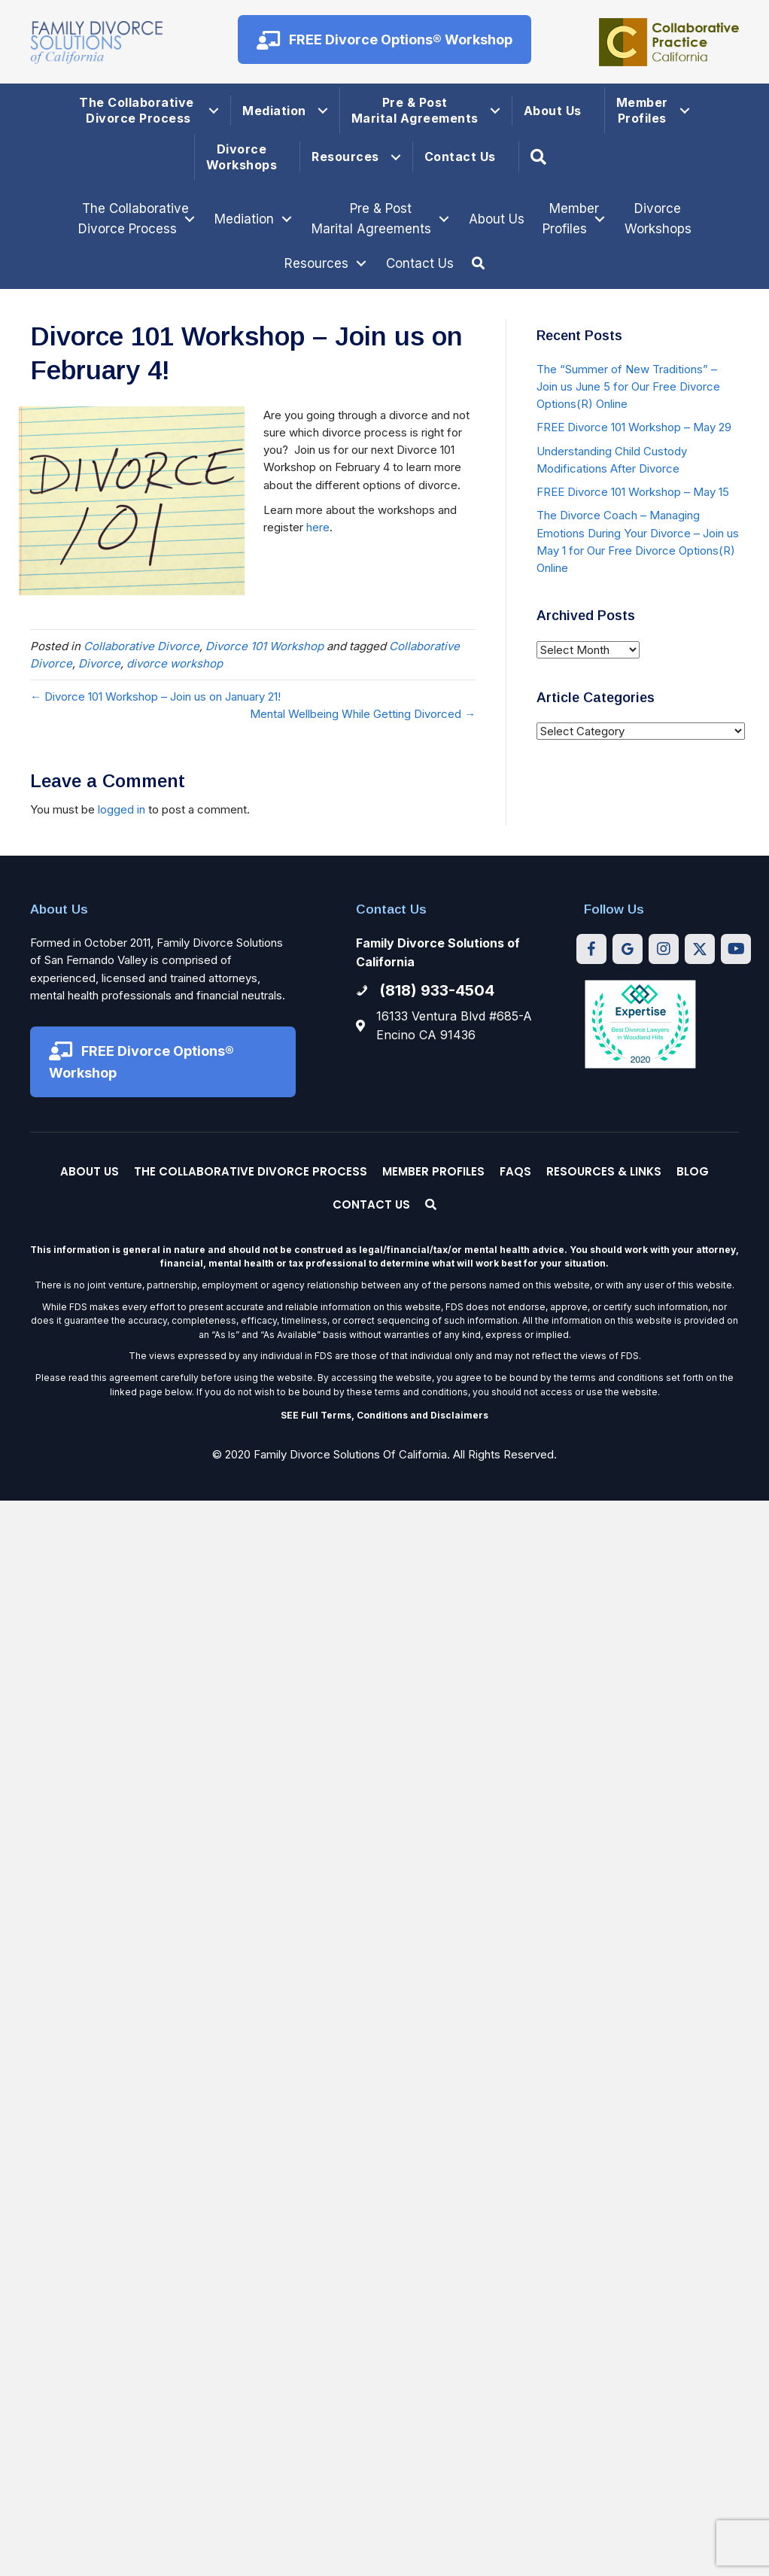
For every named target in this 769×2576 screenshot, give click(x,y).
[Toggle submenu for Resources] (361, 263)
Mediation (274, 110)
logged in (121, 809)
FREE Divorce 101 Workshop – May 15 (632, 492)
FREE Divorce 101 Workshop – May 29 (633, 427)
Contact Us (460, 156)
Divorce (99, 663)
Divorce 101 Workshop (264, 646)
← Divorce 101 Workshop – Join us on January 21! (155, 696)
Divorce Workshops (242, 156)
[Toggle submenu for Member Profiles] (599, 218)
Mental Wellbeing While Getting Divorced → (363, 714)
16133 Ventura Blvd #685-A (454, 1015)
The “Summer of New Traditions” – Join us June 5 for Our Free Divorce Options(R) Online (628, 387)
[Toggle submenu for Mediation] (286, 218)
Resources (345, 156)
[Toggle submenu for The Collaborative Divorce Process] (189, 218)
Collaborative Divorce (141, 646)
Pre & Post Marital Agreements (415, 110)
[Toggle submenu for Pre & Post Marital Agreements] (444, 218)
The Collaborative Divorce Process (138, 110)
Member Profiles (642, 110)
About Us (553, 110)
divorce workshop (174, 663)
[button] (384, 39)
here (318, 527)
